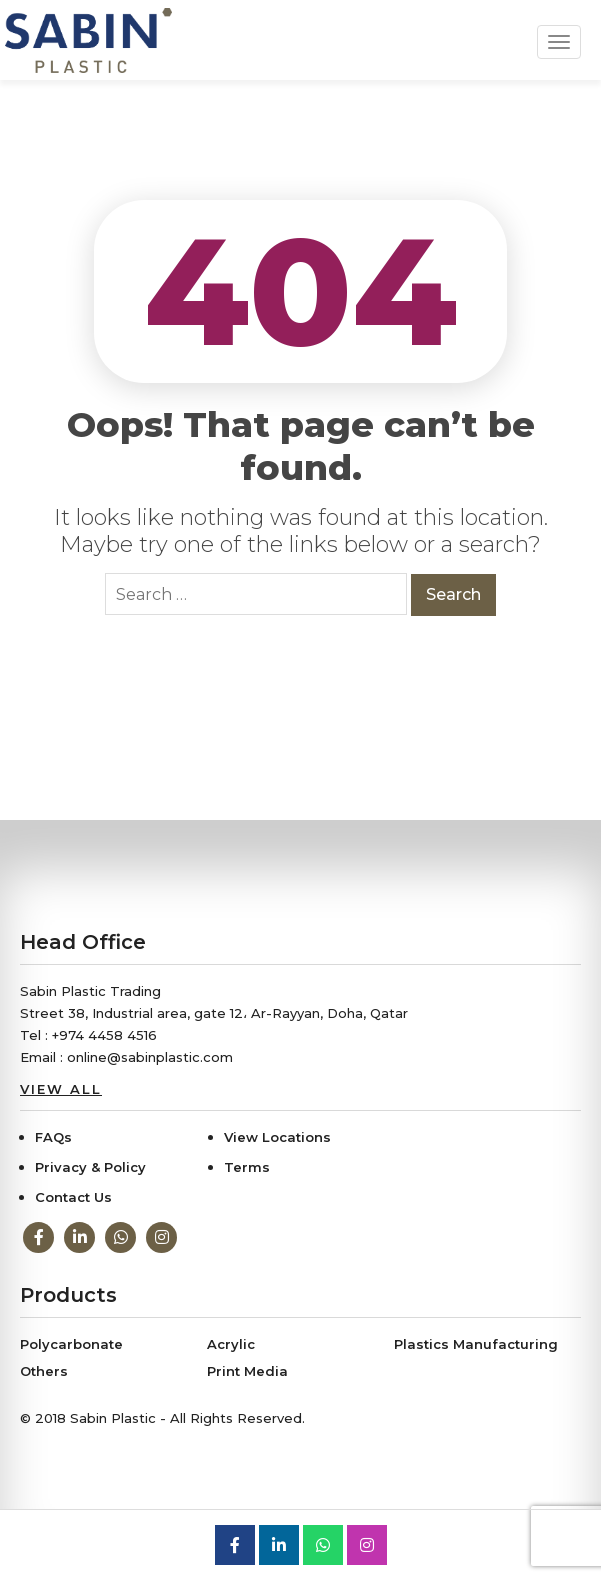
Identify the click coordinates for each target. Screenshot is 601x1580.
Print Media (247, 1371)
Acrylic (231, 1344)
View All (61, 1089)
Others (44, 1371)
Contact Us (73, 1197)
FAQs (53, 1137)
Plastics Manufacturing (476, 1344)
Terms (247, 1167)
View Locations (277, 1137)
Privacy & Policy (90, 1167)
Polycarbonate (71, 1344)
